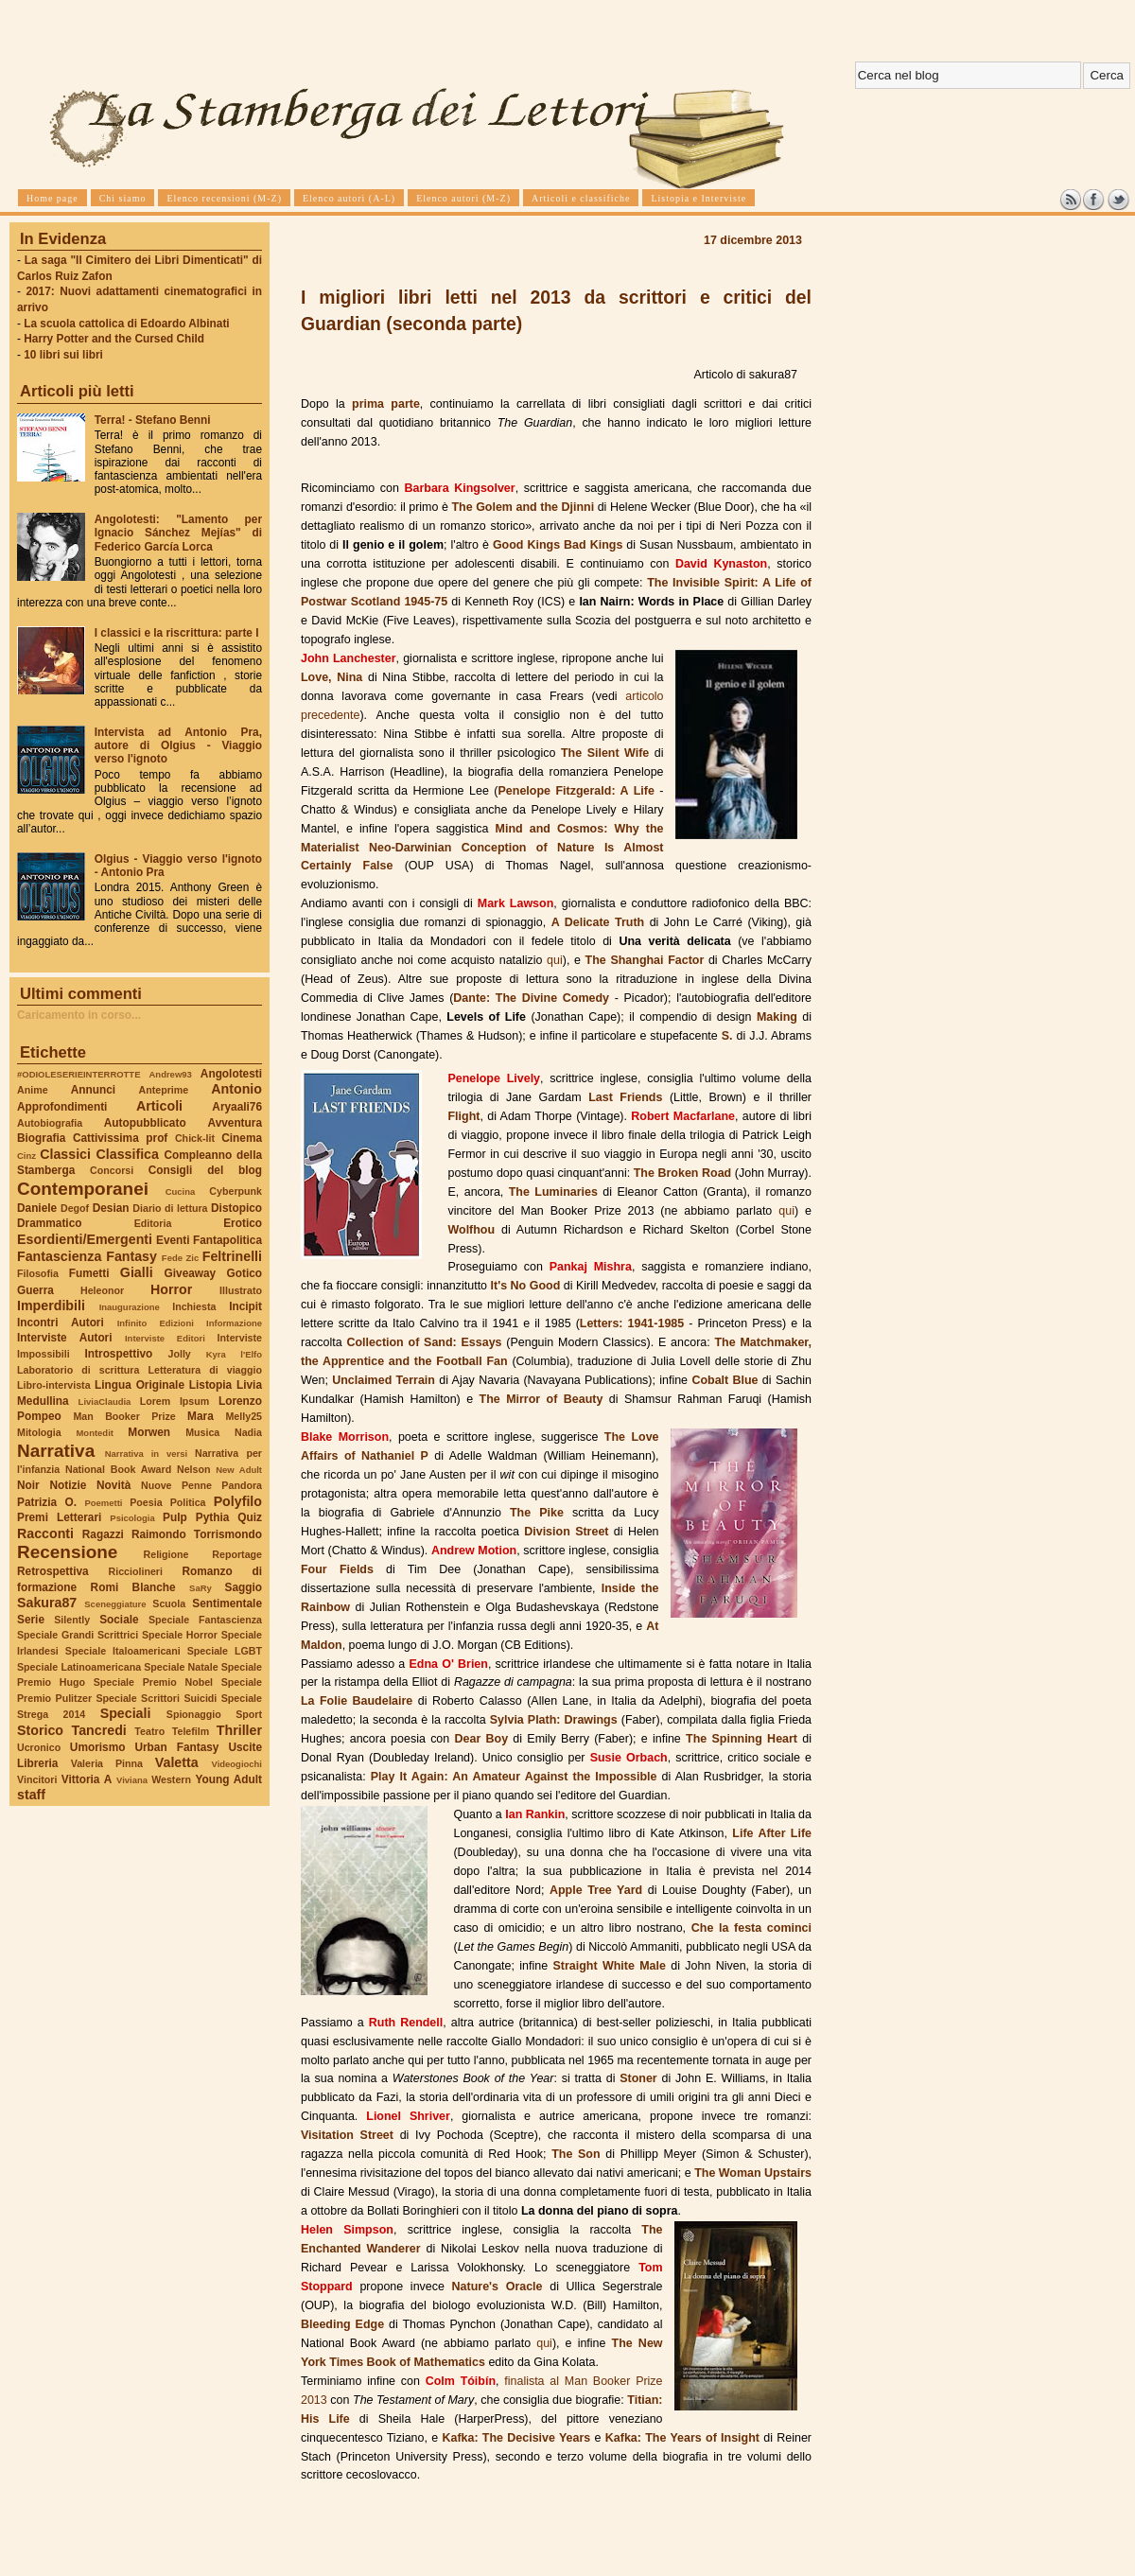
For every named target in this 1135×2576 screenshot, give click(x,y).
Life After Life (772, 1833)
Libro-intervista (54, 1385)
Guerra (35, 1290)
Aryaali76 (237, 1106)
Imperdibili (51, 1305)
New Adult (239, 1469)
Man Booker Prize (124, 1416)
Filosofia (38, 1273)
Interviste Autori (65, 1337)
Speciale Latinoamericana (79, 1667)
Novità (113, 1485)
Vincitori (37, 1779)
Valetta (177, 1762)
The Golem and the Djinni (522, 507)
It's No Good (526, 1285)
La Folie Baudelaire (356, 1701)
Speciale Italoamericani (123, 1650)
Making (777, 1017)
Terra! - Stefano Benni (153, 420)
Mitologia (39, 1432)
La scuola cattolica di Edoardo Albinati (126, 323)
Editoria (153, 1223)
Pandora (241, 1485)
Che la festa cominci (751, 1928)
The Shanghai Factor (645, 960)
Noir (28, 1485)
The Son (575, 2154)
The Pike (537, 1512)
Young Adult (228, 1779)
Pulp (175, 1517)
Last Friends (625, 1097)
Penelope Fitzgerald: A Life (576, 790)
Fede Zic (180, 1258)
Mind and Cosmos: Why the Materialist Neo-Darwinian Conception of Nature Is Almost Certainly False (482, 847)
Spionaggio (193, 1714)
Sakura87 (47, 1602)
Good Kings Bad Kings (557, 545)
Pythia (213, 1517)
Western (171, 1779)
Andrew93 (170, 1074)
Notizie (67, 1485)
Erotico (242, 1223)
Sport (249, 1714)
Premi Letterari (59, 1517)
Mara (200, 1416)
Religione (166, 1554)
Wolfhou (471, 1229)
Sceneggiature (115, 1604)
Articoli (159, 1105)
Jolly (178, 1353)
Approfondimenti (62, 1106)
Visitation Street (347, 2135)
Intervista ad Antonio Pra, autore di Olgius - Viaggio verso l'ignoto (178, 745)
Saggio (243, 1587)
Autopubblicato (145, 1123)
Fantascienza (59, 1256)
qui (555, 960)
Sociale (118, 1619)
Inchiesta (194, 1306)
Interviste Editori (165, 1338)
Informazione (234, 1323)
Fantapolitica (227, 1240)
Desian (111, 1208)
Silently (72, 1619)
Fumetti (89, 1273)
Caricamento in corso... (79, 1015)
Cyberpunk (235, 1191)
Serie (30, 1619)
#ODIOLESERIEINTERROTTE (78, 1074)
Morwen (149, 1432)
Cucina (181, 1191)
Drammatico (49, 1223)
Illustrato (240, 1290)
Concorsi (111, 1170)
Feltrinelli (232, 1256)
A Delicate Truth (598, 922)
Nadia (248, 1432)
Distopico (236, 1208)
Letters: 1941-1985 (632, 1323)
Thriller (239, 1730)
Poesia (146, 1502)
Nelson (194, 1469)
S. (727, 1036)
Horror (171, 1289)
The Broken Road (682, 1173)
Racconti (45, 1533)
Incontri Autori (60, 1322)
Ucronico (39, 1747)
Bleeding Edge (342, 2324)
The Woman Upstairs (753, 2173)
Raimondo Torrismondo (196, 1534)
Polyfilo (238, 1501)
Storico (40, 1730)
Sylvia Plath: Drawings (554, 1719)
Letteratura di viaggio (205, 1370)
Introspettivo (119, 1353)
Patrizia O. (47, 1502)
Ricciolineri (135, 1571)
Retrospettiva (53, 1571)
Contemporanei (82, 1189)
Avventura (235, 1123)
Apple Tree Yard (596, 1890)
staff (31, 1794)
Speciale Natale (181, 1667)
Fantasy (131, 1256)
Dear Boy (482, 1738)
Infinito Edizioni (155, 1323)
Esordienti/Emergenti (84, 1239)
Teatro (149, 1731)
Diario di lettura (169, 1208)
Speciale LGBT (224, 1650)
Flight (463, 1116)
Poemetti (103, 1503)
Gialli (136, 1272)
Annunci (93, 1089)
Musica (202, 1432)
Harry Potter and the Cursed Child (114, 338)
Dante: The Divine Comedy (531, 998)
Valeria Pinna (107, 1763)
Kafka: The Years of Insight (682, 2438)
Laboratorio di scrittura (78, 1370)
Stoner (638, 2078)
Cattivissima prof (120, 1138)
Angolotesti (231, 1073)
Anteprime (164, 1089)
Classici (65, 1154)
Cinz (26, 1155)
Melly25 (243, 1416)
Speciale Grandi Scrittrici (77, 1634)
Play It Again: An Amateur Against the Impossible (514, 1776)
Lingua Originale (139, 1385)
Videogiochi (237, 1764)
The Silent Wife (605, 753)
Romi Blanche (133, 1587)
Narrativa (56, 1451)
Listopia (210, 1385)
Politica (188, 1502)
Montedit (94, 1433)
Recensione (67, 1552)
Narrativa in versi (146, 1453)
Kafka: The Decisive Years (516, 2438)
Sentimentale (227, 1603)
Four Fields (337, 1569)
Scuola (168, 1603)
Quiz (249, 1517)
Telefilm (190, 1731)
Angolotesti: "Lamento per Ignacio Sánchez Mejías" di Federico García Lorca (178, 532)
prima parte (386, 404)
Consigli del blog (205, 1170)
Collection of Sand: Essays (423, 1342)
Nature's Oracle (497, 2286)
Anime (32, 1089)
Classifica (127, 1154)
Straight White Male (608, 1965)
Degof (75, 1208)
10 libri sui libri (63, 354)
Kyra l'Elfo (234, 1354)
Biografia (41, 1138)
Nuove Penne (176, 1485)
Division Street (566, 1531)
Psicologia (132, 1518)
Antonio (236, 1088)
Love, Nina (331, 677)
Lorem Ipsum (175, 1401)
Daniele (37, 1208)
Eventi (173, 1240)
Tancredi (99, 1730)
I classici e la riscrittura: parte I (177, 633)
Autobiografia (49, 1123)
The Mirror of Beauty (541, 1399)
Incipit (245, 1306)
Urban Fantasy (176, 1747)
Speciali (125, 1713)
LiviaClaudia (105, 1401)
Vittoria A (86, 1779)
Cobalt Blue (724, 1380)
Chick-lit (195, 1138)
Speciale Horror (180, 1634)
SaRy (200, 1588)
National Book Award (118, 1469)
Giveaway (191, 1273)
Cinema (241, 1138)
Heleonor (102, 1290)
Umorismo (98, 1747)
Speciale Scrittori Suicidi (156, 1698)
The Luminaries (553, 1192)
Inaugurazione (129, 1307)
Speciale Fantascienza (205, 1619)
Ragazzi (103, 1534)
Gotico (244, 1273)
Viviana (132, 1780)
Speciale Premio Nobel (153, 1682)
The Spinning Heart (741, 1738)
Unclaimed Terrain (383, 1380)
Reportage (237, 1554)
